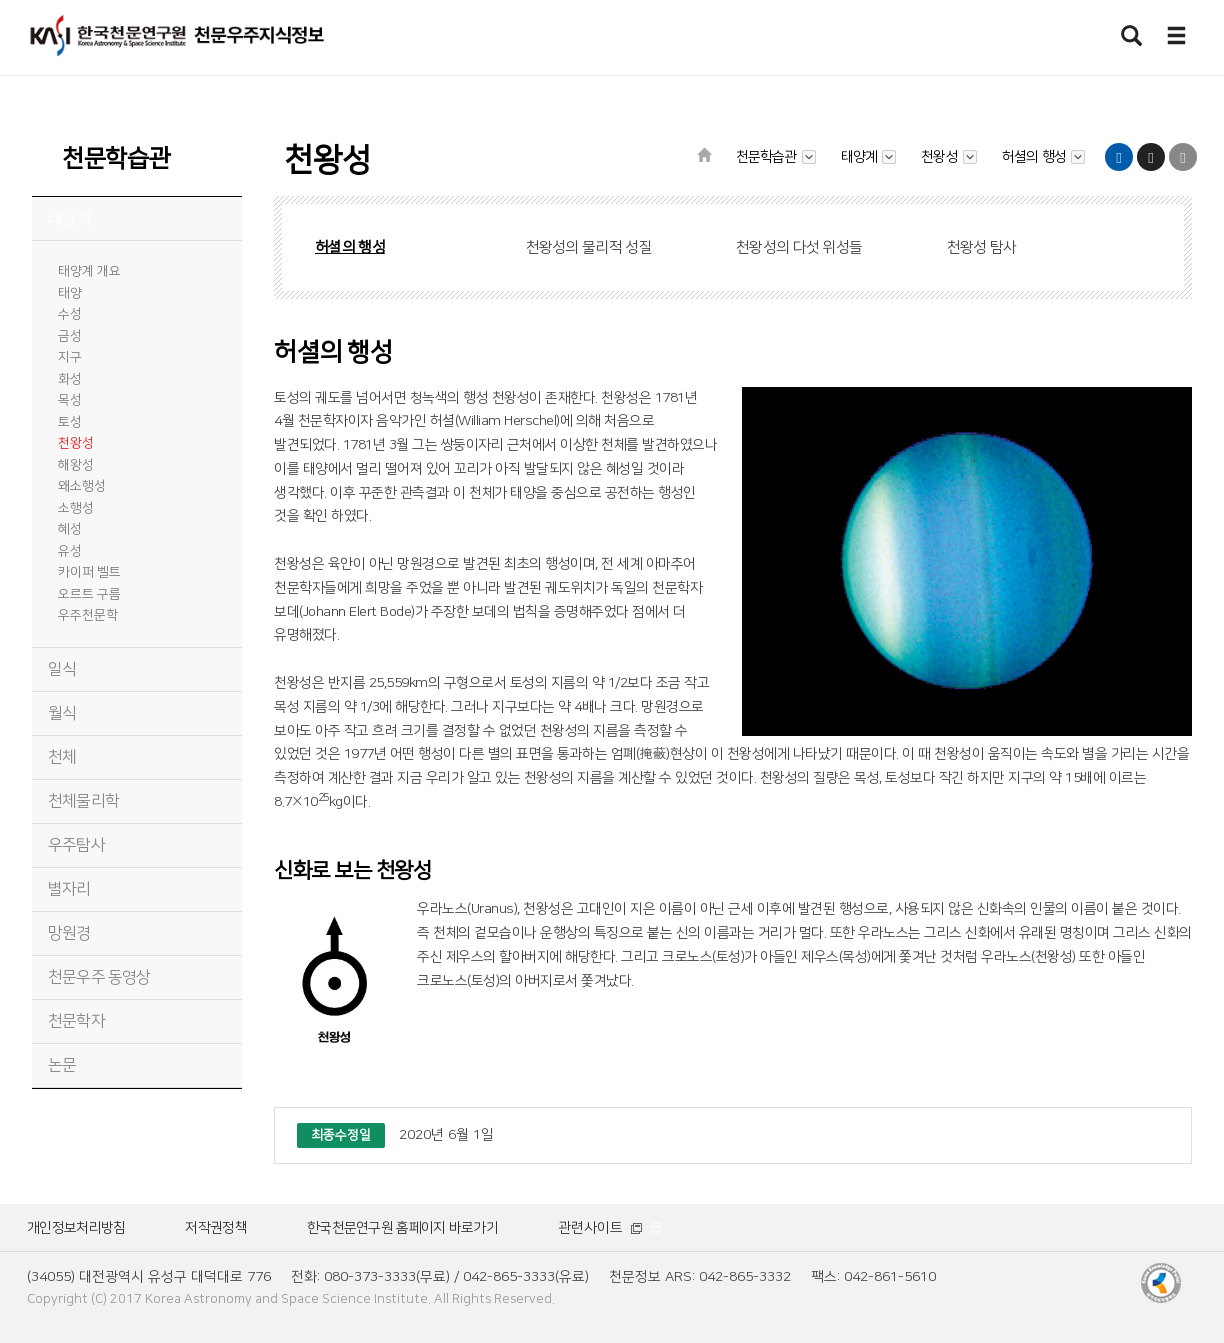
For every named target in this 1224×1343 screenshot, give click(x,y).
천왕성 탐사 (982, 247)
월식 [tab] (62, 713)
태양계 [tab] (69, 219)
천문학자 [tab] (76, 1021)
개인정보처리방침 (76, 1228)
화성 (70, 379)
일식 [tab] (62, 669)
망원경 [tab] (69, 933)
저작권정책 (216, 1228)
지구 (70, 357)
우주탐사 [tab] (76, 845)
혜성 (70, 529)
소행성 (76, 508)
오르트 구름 (89, 594)
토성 (70, 422)
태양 (70, 293)
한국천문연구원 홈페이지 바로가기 (402, 1228)
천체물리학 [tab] (83, 801)
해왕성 (76, 465)
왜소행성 (82, 486)
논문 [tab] (62, 1065)
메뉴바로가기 (0, 0)
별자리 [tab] (69, 889)
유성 (70, 551)
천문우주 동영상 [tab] (99, 977)
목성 (70, 400)
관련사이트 (609, 1228)
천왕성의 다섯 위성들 (799, 247)
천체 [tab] (62, 757)
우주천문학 (88, 615)
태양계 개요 (89, 271)
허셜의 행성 (350, 247)
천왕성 (76, 443)
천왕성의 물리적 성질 (589, 247)
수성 (70, 314)
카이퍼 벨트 (89, 572)
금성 (70, 336)
